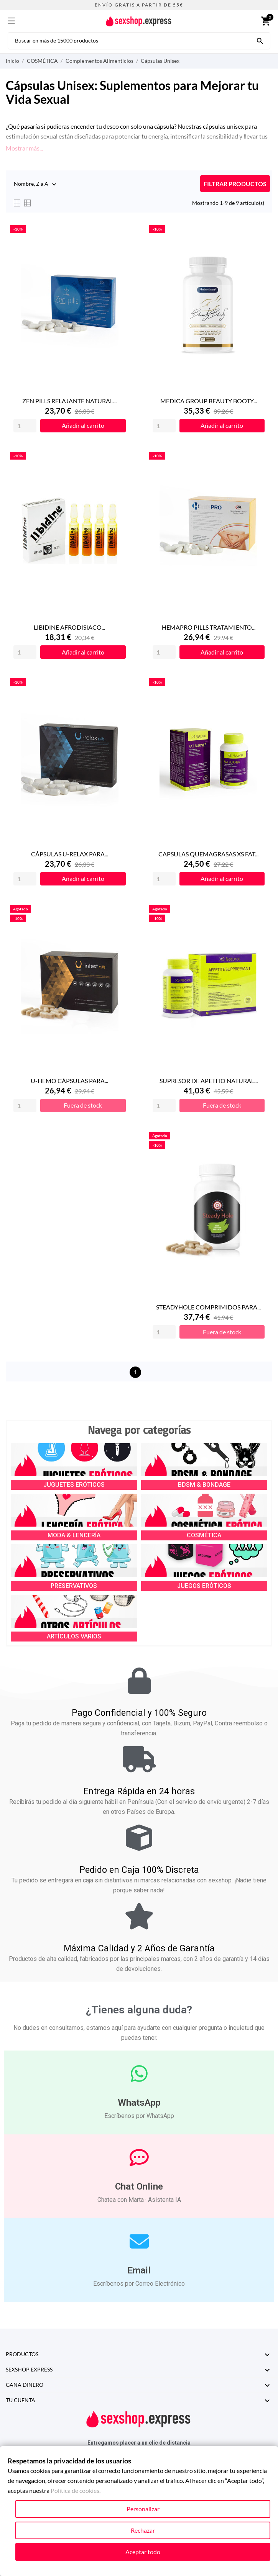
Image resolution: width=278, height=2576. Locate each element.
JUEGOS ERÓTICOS (204, 1585)
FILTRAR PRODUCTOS (235, 183)
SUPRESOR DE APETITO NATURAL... (209, 1080)
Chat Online (139, 2186)
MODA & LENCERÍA (74, 1535)
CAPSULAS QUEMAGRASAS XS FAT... (208, 854)
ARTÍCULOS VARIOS (74, 1636)
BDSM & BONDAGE (204, 1484)
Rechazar (143, 2530)
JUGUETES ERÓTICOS (74, 1484)
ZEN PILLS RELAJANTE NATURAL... (69, 400)
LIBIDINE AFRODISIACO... (69, 627)
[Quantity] (24, 425)
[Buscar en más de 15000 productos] (260, 40)
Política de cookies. (75, 2490)
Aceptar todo (142, 2551)
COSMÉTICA (204, 1535)
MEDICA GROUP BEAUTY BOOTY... (208, 400)
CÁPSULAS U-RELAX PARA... (69, 854)
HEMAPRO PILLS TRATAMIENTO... (208, 627)
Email (139, 2270)
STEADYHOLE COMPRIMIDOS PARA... (208, 1307)
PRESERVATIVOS (74, 1585)
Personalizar (143, 2508)
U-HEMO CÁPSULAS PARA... (69, 1080)
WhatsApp (139, 2102)
